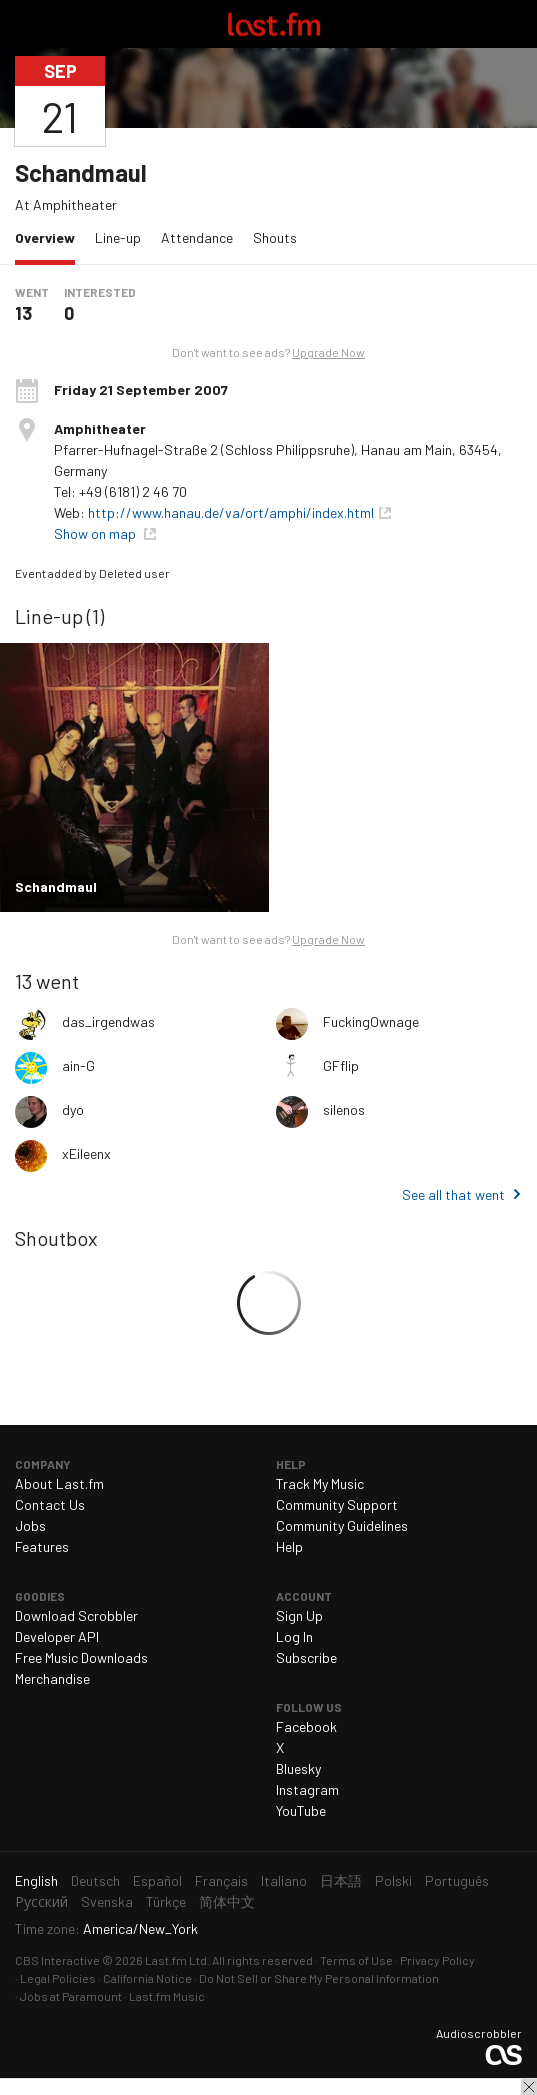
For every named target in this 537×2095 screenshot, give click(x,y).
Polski (393, 1880)
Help (289, 1546)
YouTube (301, 1810)
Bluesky (298, 1768)
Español (157, 1880)
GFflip (341, 1065)
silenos (344, 1109)
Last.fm (274, 24)
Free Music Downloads (81, 1657)
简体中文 (227, 1901)
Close (529, 2087)
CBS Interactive (57, 1960)
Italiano (284, 1880)
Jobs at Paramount (71, 1996)
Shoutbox (56, 1238)
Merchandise (52, 1678)
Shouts (275, 237)
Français (221, 1880)
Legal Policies (58, 1978)
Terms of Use (356, 1960)
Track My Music (320, 1483)
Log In (294, 1636)
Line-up (118, 237)
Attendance (197, 237)
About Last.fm (59, 1483)
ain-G (78, 1065)
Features (42, 1546)
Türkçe (166, 1901)
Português (457, 1880)
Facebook (306, 1726)
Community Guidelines (342, 1525)
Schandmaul (81, 172)
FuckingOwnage (371, 1021)
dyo (73, 1109)
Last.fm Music (167, 1996)
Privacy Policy (437, 1960)
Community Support (337, 1504)
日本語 (341, 1880)
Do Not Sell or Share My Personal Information (319, 1978)
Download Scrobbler (76, 1615)
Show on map (96, 533)
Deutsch (95, 1880)
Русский (41, 1901)
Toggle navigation (24, 24)
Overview (50, 236)
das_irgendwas (108, 1021)
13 (23, 313)
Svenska (107, 1901)
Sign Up (299, 1615)
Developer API (57, 1636)
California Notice (147, 1978)
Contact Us (50, 1504)
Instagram (307, 1789)
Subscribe (306, 1657)
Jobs (30, 1525)
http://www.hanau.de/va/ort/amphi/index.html (231, 512)
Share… (510, 101)
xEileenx (86, 1153)
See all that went (453, 1194)
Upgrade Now (328, 352)
